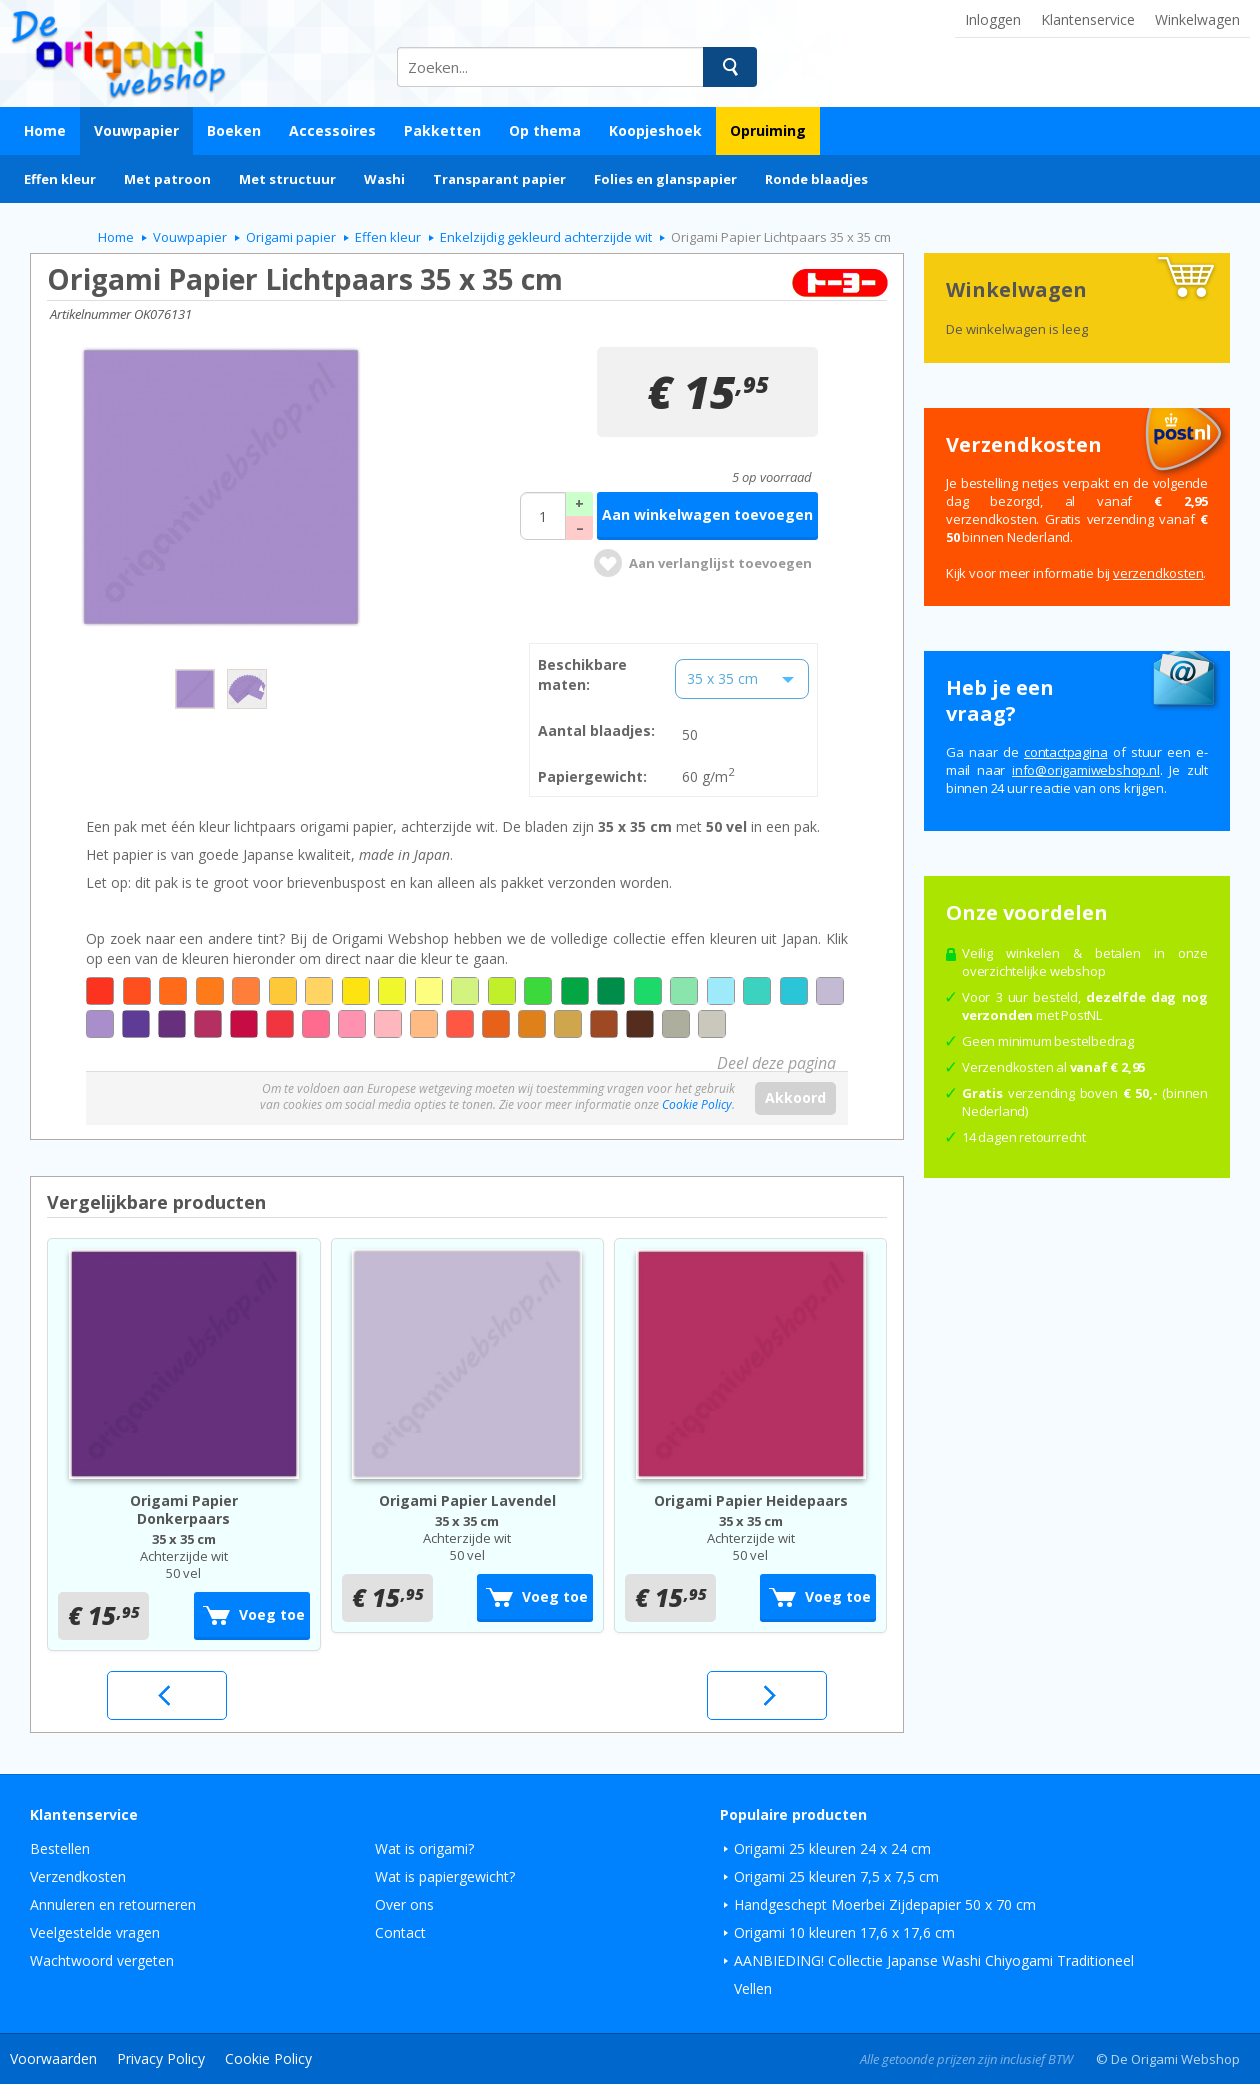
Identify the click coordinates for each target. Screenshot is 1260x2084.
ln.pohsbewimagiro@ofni (1086, 770)
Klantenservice (1088, 19)
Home (45, 130)
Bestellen (60, 1848)
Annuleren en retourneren (113, 1904)
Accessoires (332, 130)
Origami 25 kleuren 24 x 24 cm (832, 1848)
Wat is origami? (424, 1848)
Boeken (234, 130)
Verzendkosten (78, 1876)
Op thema (545, 130)
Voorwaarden (53, 2058)
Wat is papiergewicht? (445, 1876)
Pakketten (442, 130)
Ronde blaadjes (816, 179)
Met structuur (287, 179)
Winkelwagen (1197, 19)
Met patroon (167, 179)
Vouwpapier (136, 130)
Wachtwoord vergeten (102, 1960)
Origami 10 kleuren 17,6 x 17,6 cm (844, 1932)
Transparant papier (499, 179)
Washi (384, 179)
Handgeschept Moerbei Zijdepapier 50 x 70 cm (885, 1904)
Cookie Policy (697, 1104)
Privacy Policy (161, 2058)
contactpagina (1065, 752)
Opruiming (768, 130)
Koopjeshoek (655, 130)
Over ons (404, 1904)
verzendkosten (1158, 573)
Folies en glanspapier (665, 179)
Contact (400, 1932)
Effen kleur (60, 179)
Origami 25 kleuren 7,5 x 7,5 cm (836, 1876)
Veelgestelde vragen (95, 1932)
